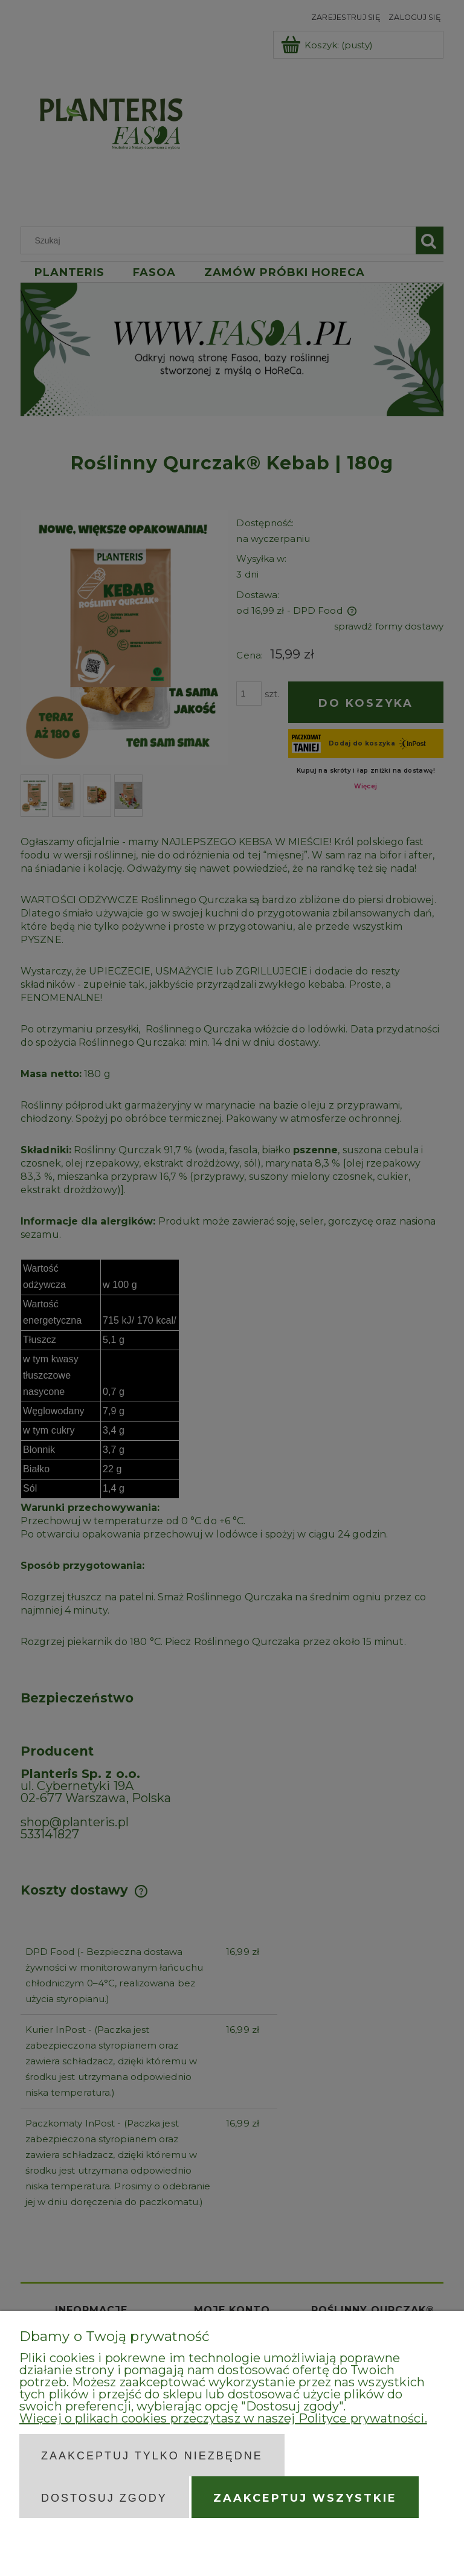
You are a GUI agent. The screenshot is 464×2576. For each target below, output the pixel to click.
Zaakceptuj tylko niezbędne (152, 2456)
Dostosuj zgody (104, 2498)
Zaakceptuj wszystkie (305, 2498)
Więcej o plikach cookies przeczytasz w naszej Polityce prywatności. (223, 2418)
